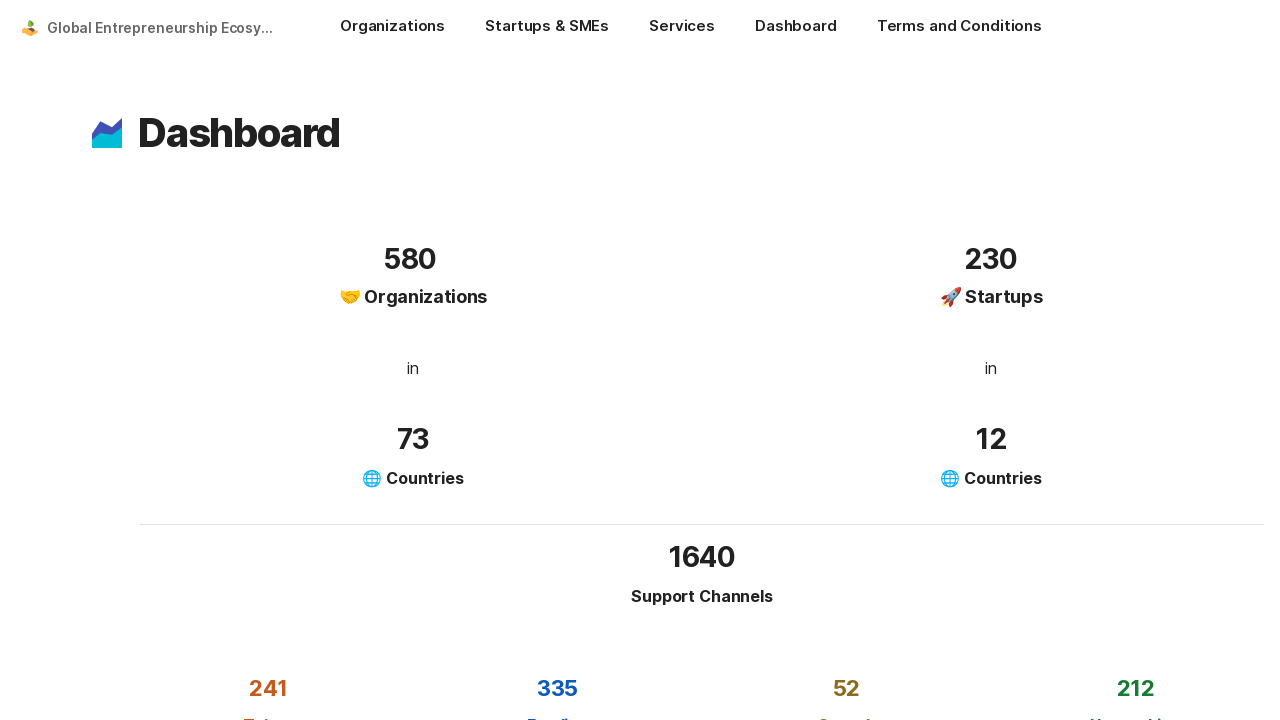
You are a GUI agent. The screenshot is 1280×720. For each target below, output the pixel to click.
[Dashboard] (796, 28)
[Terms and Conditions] (959, 28)
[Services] (682, 28)
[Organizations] (392, 28)
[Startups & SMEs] (547, 28)
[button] (107, 133)
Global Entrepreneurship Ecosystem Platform (163, 27)
